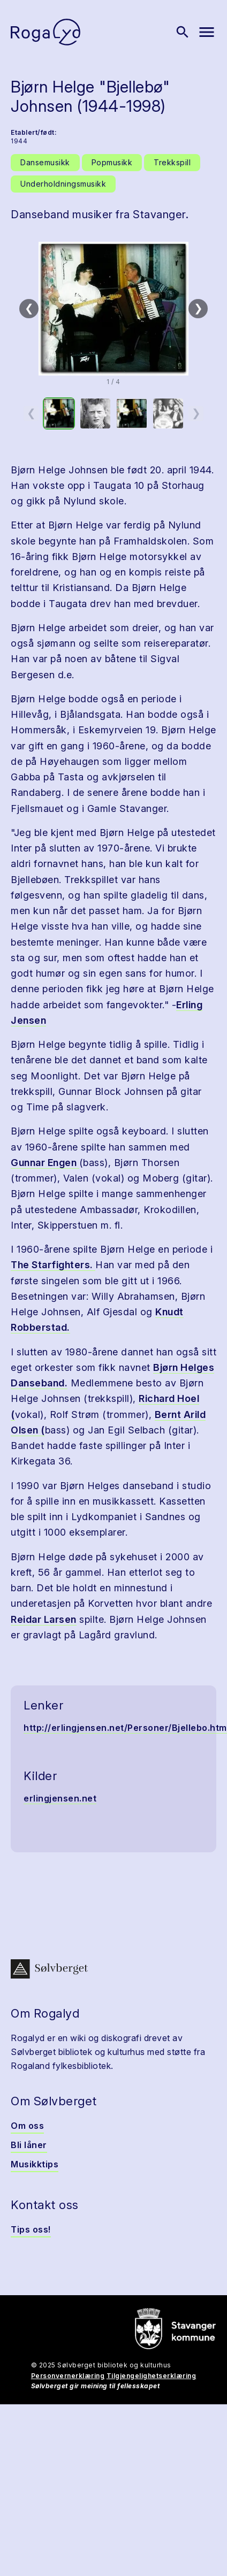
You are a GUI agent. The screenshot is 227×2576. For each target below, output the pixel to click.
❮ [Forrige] (29, 308)
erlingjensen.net (60, 1798)
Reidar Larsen (44, 1619)
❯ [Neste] (198, 308)
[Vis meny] (206, 32)
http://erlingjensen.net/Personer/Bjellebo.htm (125, 1727)
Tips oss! (31, 2229)
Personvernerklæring (68, 2376)
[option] (59, 413)
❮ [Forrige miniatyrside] (31, 413)
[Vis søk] (183, 32)
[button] (113, 308)
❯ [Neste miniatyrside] (196, 413)
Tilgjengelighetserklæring (151, 2376)
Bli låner (29, 2145)
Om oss (27, 2125)
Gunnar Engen (45, 1162)
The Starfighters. (53, 1264)
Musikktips (34, 2164)
